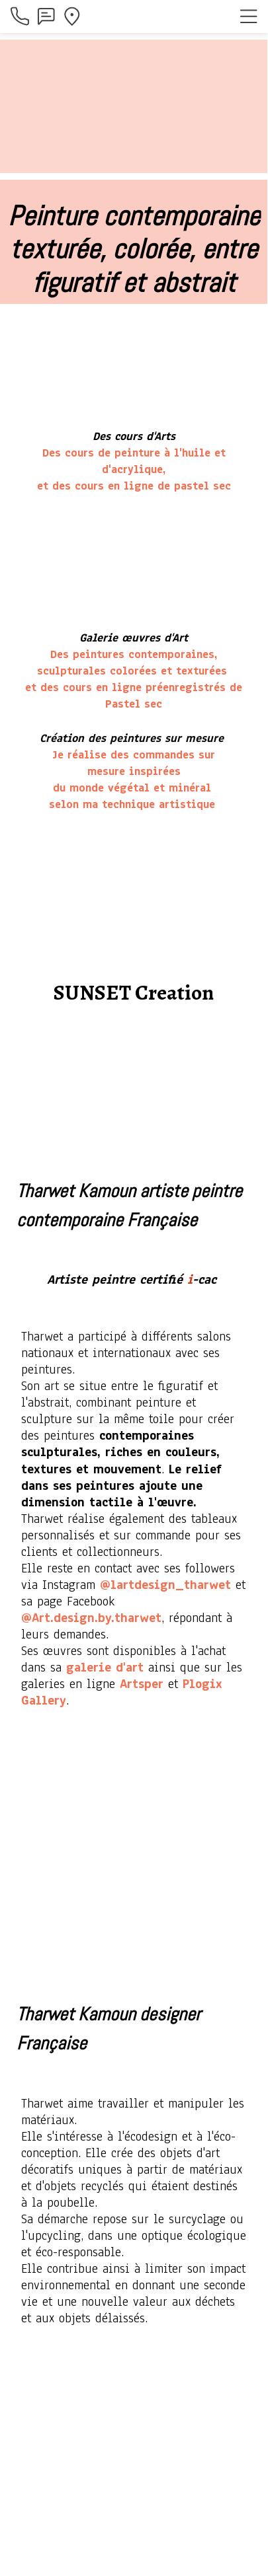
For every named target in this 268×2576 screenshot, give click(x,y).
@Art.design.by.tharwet (91, 1618)
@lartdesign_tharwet (165, 1585)
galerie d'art (105, 1667)
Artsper (141, 1684)
